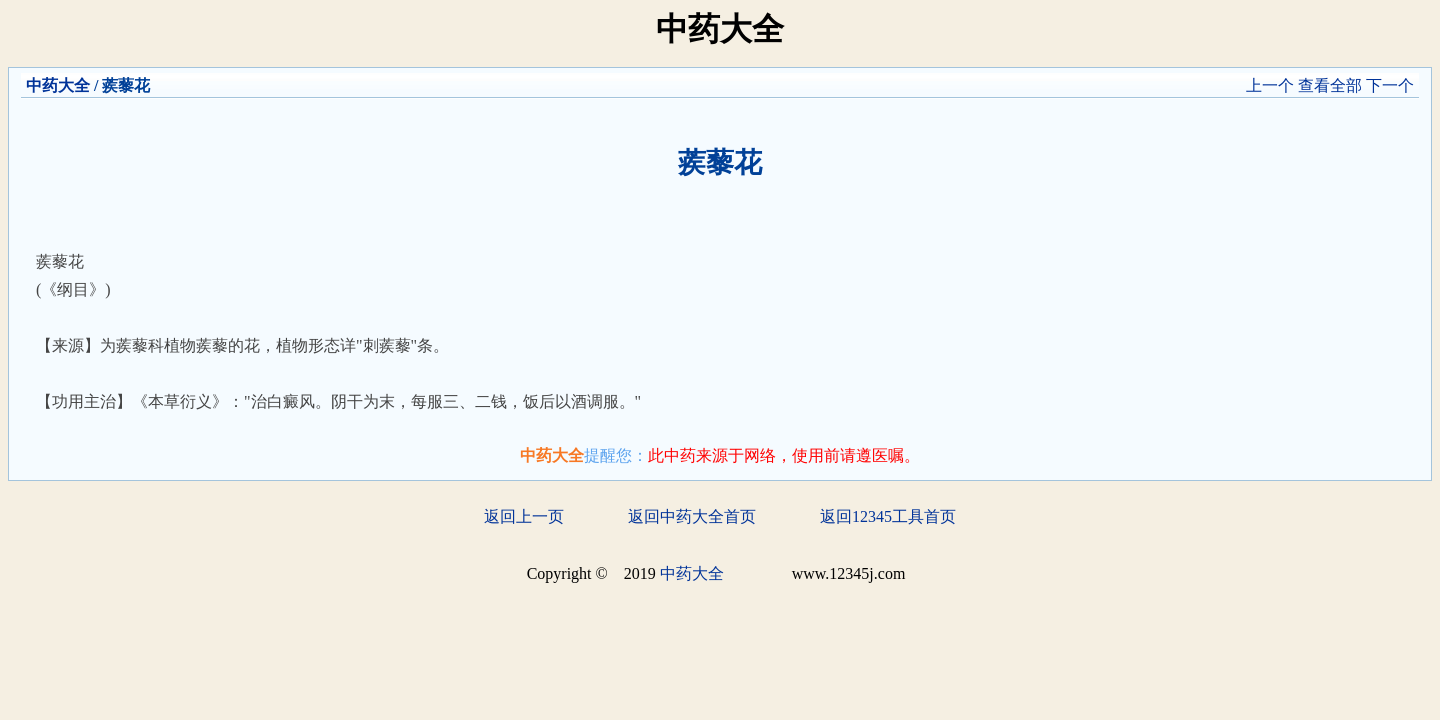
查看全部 (1330, 85)
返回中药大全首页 (692, 516)
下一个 (1390, 85)
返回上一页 (524, 516)
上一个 (1270, 85)
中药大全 (58, 85)
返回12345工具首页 (888, 516)
